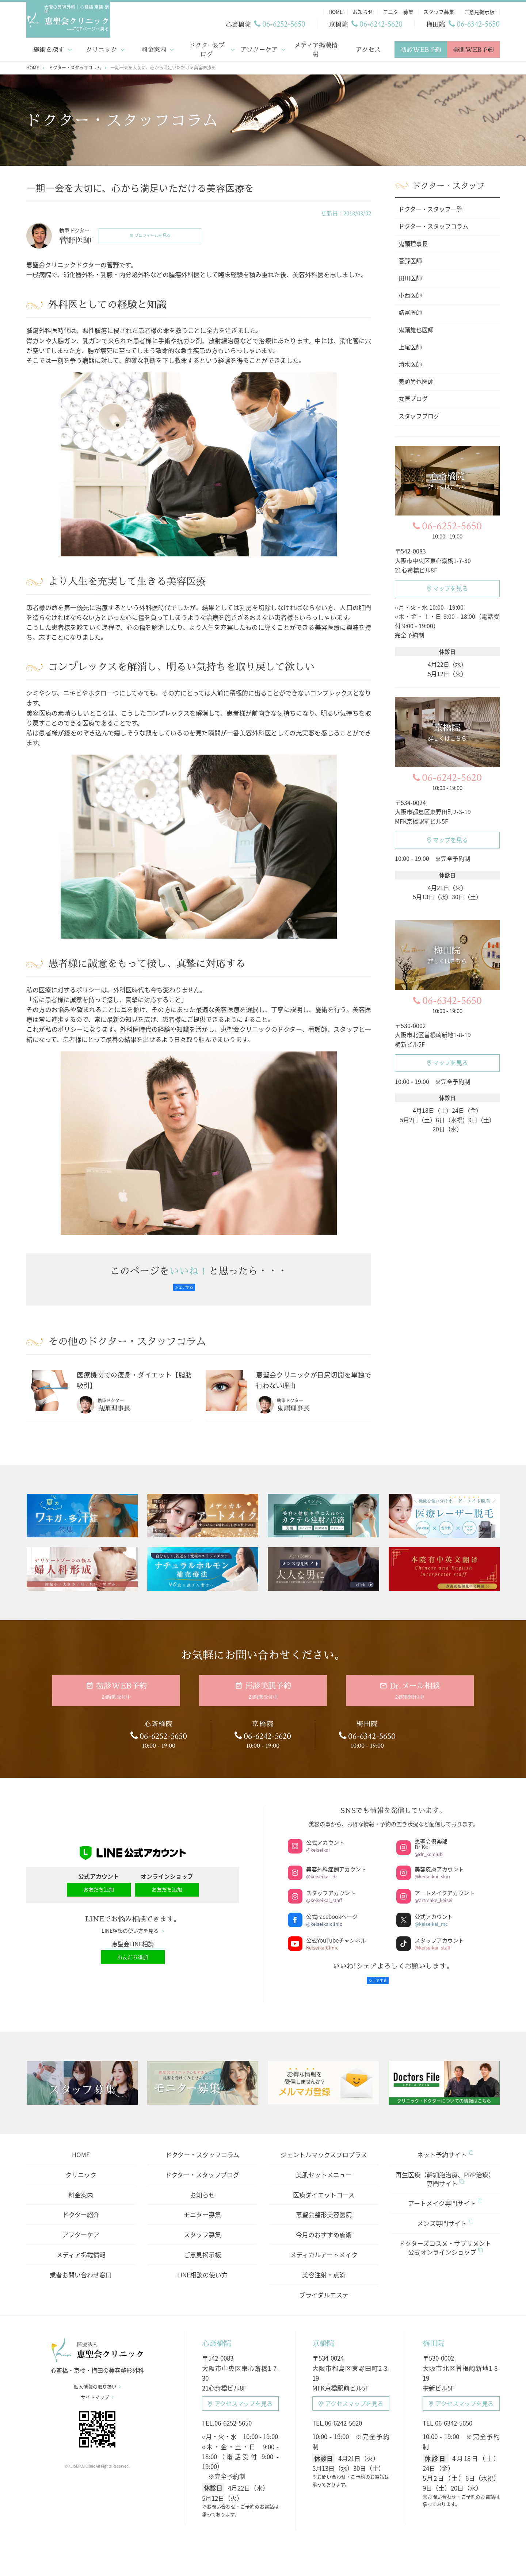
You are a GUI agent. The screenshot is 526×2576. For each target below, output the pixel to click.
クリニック (101, 48)
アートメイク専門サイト (445, 2193)
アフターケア (259, 48)
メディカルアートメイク (324, 2244)
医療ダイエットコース (324, 2184)
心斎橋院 (216, 2333)
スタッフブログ (419, 414)
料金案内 (153, 48)
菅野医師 (410, 259)
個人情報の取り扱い (97, 2382)
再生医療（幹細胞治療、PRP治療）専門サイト (445, 2169)
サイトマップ (97, 2393)
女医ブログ (413, 397)
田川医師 (410, 276)
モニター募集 (202, 2204)
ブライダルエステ (323, 2284)
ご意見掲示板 (202, 2244)
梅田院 (434, 2333)
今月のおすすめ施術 (324, 2224)
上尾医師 (410, 345)
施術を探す (48, 48)
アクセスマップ (240, 2393)
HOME (81, 2144)
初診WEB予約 (420, 48)
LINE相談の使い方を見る (133, 1925)
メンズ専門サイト (445, 2213)
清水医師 (410, 363)
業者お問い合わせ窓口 (81, 2264)
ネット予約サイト (445, 2144)
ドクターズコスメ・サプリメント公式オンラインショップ (445, 2238)
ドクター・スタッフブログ (202, 2164)
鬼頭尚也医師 (416, 380)
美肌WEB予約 (473, 48)
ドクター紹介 (80, 2204)
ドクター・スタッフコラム (202, 2144)
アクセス (368, 48)
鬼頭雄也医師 (416, 328)
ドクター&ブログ (207, 48)
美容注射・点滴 (324, 2264)
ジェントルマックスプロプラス (324, 2144)
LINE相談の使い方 (202, 2264)
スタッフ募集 (202, 2224)
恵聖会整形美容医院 (324, 2204)
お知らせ (202, 2184)
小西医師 (410, 294)
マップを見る (447, 587)
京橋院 (323, 2333)
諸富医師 (410, 311)
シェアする (184, 1286)
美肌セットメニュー (324, 2164)
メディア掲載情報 (316, 48)
